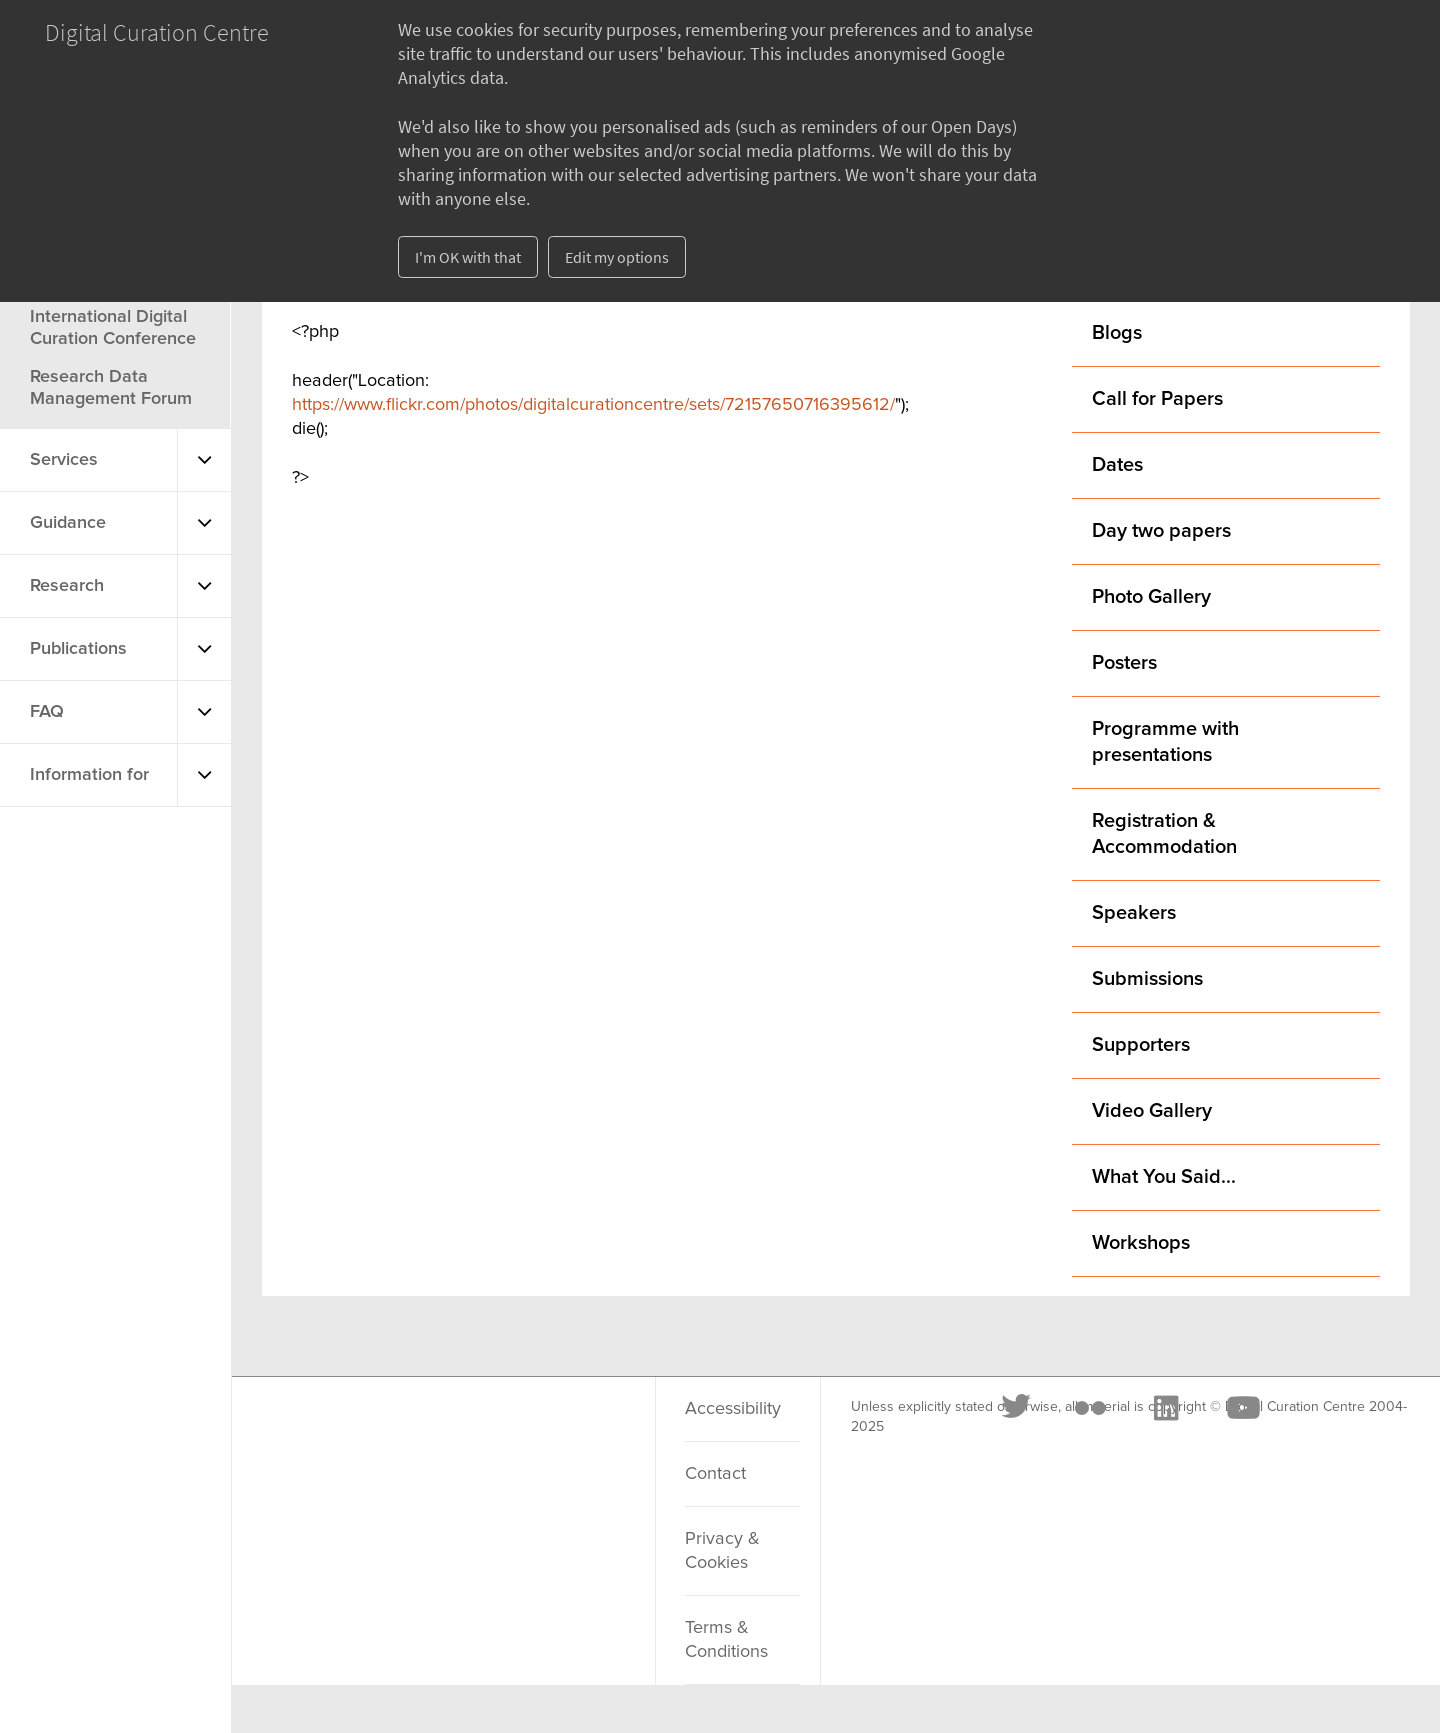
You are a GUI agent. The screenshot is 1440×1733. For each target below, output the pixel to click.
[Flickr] (403, 1433)
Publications (78, 649)
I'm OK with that (468, 257)
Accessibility (733, 1409)
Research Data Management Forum (111, 388)
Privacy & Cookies (722, 1551)
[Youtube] (555, 1433)
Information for (89, 775)
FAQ (47, 712)
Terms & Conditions (726, 1640)
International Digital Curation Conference (113, 328)
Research (67, 586)
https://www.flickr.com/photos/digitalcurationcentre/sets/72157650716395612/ (593, 405)
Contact (715, 1474)
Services (64, 460)
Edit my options (617, 257)
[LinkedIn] (478, 1433)
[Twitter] (330, 1433)
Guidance (68, 523)
